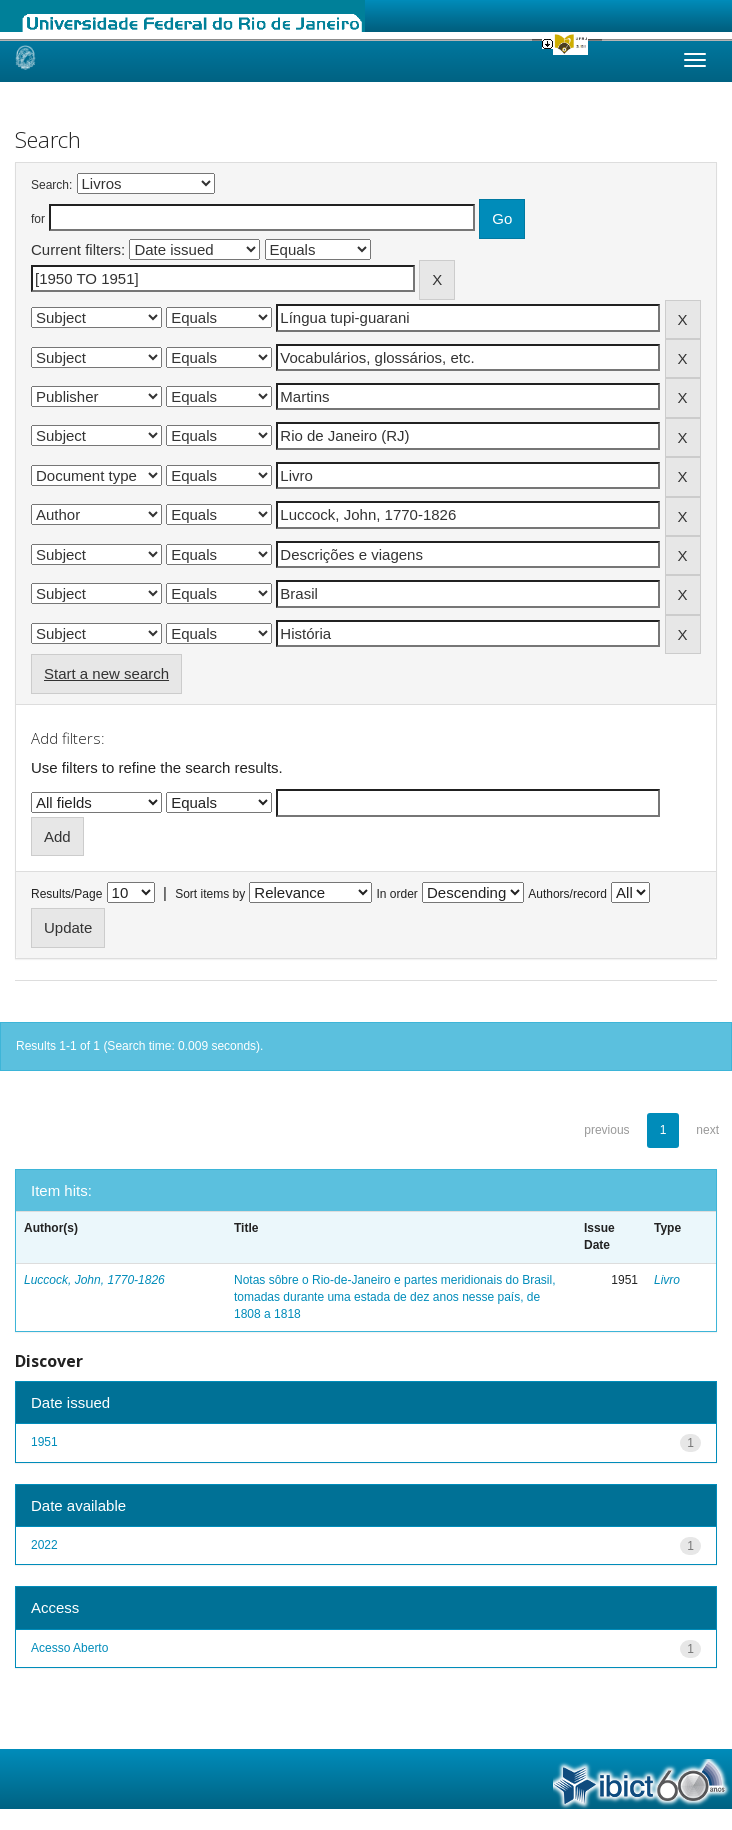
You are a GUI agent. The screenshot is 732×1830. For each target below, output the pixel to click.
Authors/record (567, 894)
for (38, 219)
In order (397, 894)
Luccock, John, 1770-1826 (94, 1280)
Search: (51, 185)
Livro (667, 1280)
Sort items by (210, 894)
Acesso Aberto (69, 1648)
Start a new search (106, 673)
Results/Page (66, 894)
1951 (44, 1442)
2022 (44, 1545)
